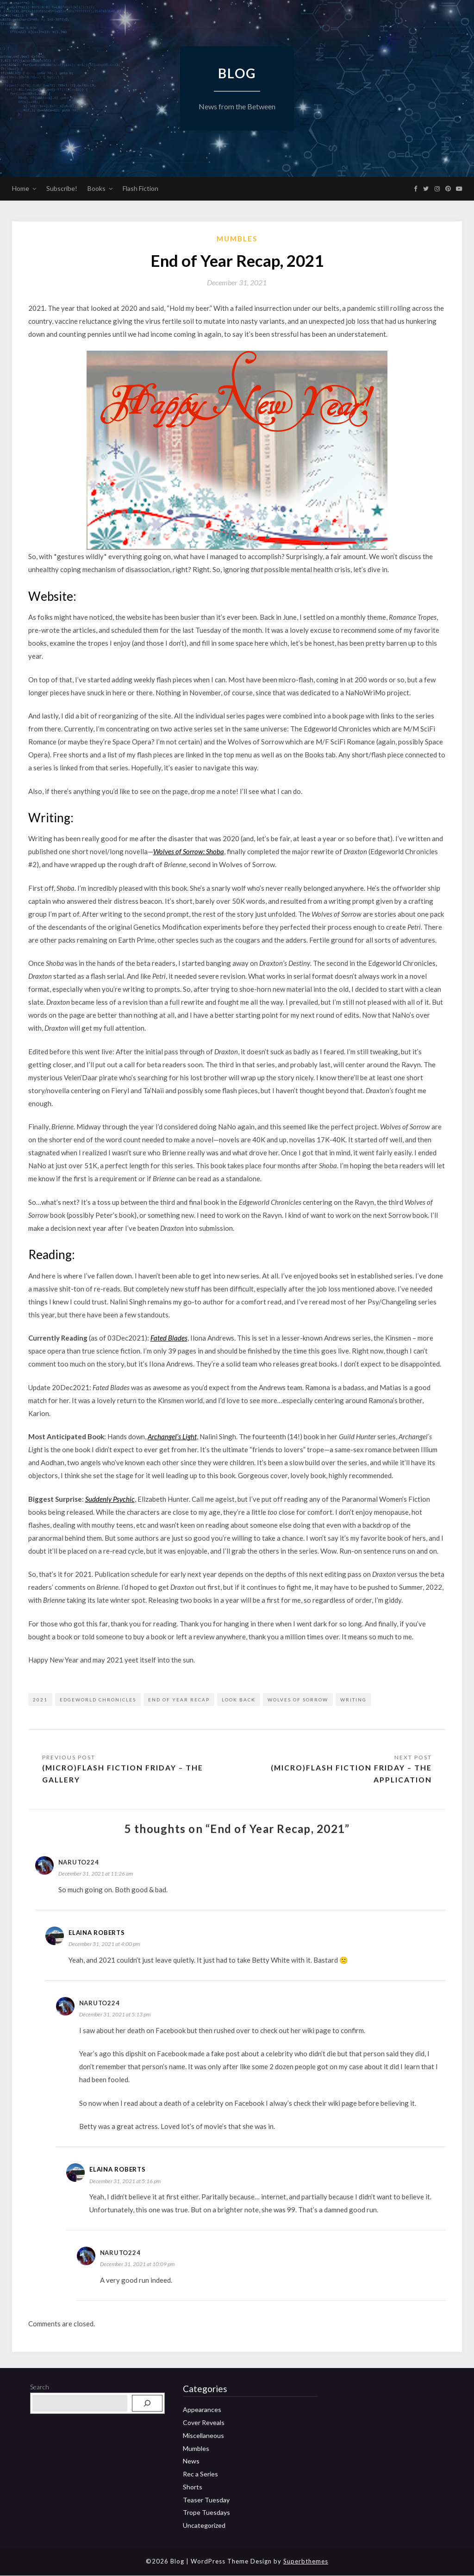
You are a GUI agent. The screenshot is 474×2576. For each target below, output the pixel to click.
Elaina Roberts (97, 1933)
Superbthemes (305, 2561)
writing (353, 1699)
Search (39, 2387)
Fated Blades (168, 1338)
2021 (40, 1699)
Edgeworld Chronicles (98, 1699)
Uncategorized (204, 2526)
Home (20, 188)
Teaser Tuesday (206, 2500)
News (191, 2461)
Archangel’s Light (172, 1436)
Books (96, 188)
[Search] (147, 2403)
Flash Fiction (140, 188)
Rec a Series (200, 2474)
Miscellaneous (203, 2436)
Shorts (192, 2487)
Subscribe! (61, 188)
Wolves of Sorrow (298, 1699)
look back (239, 1699)
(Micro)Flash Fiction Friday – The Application (350, 1773)
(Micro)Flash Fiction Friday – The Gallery (124, 1773)
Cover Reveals (204, 2423)
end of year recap (179, 1699)
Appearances (202, 2410)
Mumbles (237, 238)
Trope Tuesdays (206, 2513)
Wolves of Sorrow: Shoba (188, 851)
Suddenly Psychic (110, 1499)
